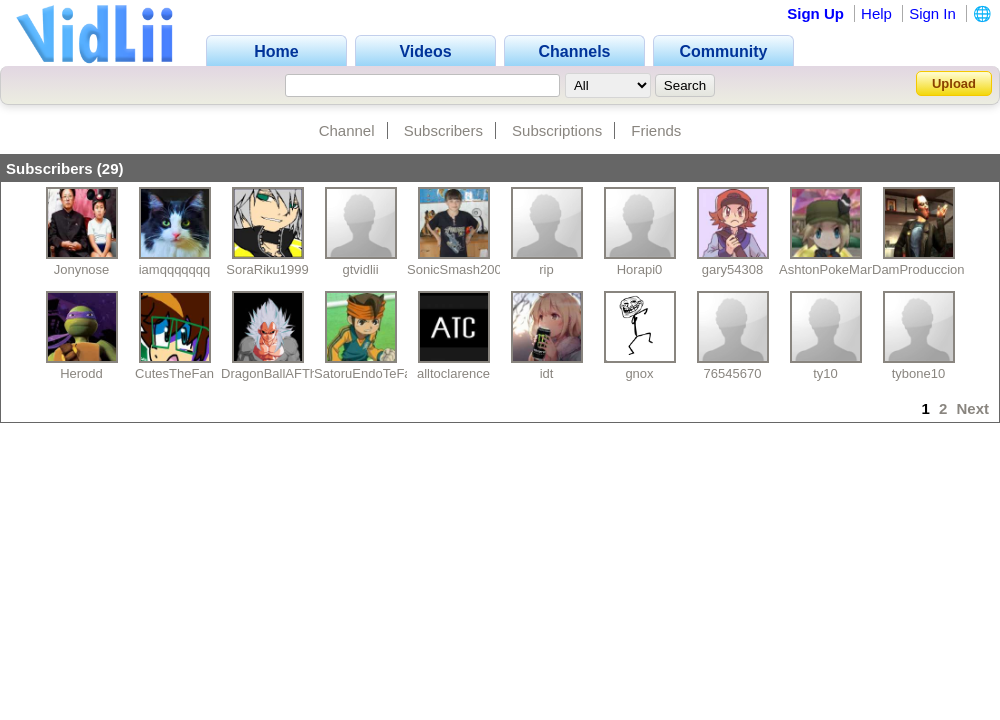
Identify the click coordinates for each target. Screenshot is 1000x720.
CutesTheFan (174, 373)
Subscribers (443, 130)
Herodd (81, 373)
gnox (639, 373)
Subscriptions (557, 130)
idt (547, 373)
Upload (954, 83)
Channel (347, 130)
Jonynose (82, 269)
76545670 (733, 373)
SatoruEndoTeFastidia (378, 373)
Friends (656, 130)
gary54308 (732, 269)
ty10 (825, 373)
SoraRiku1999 (267, 269)
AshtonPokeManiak (835, 269)
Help (876, 13)
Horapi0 (640, 269)
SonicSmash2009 (458, 269)
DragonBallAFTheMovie (290, 373)
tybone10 (919, 373)
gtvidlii (360, 269)
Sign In (932, 13)
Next (972, 408)
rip (546, 269)
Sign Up (815, 13)
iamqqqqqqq (175, 269)
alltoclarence (453, 373)
